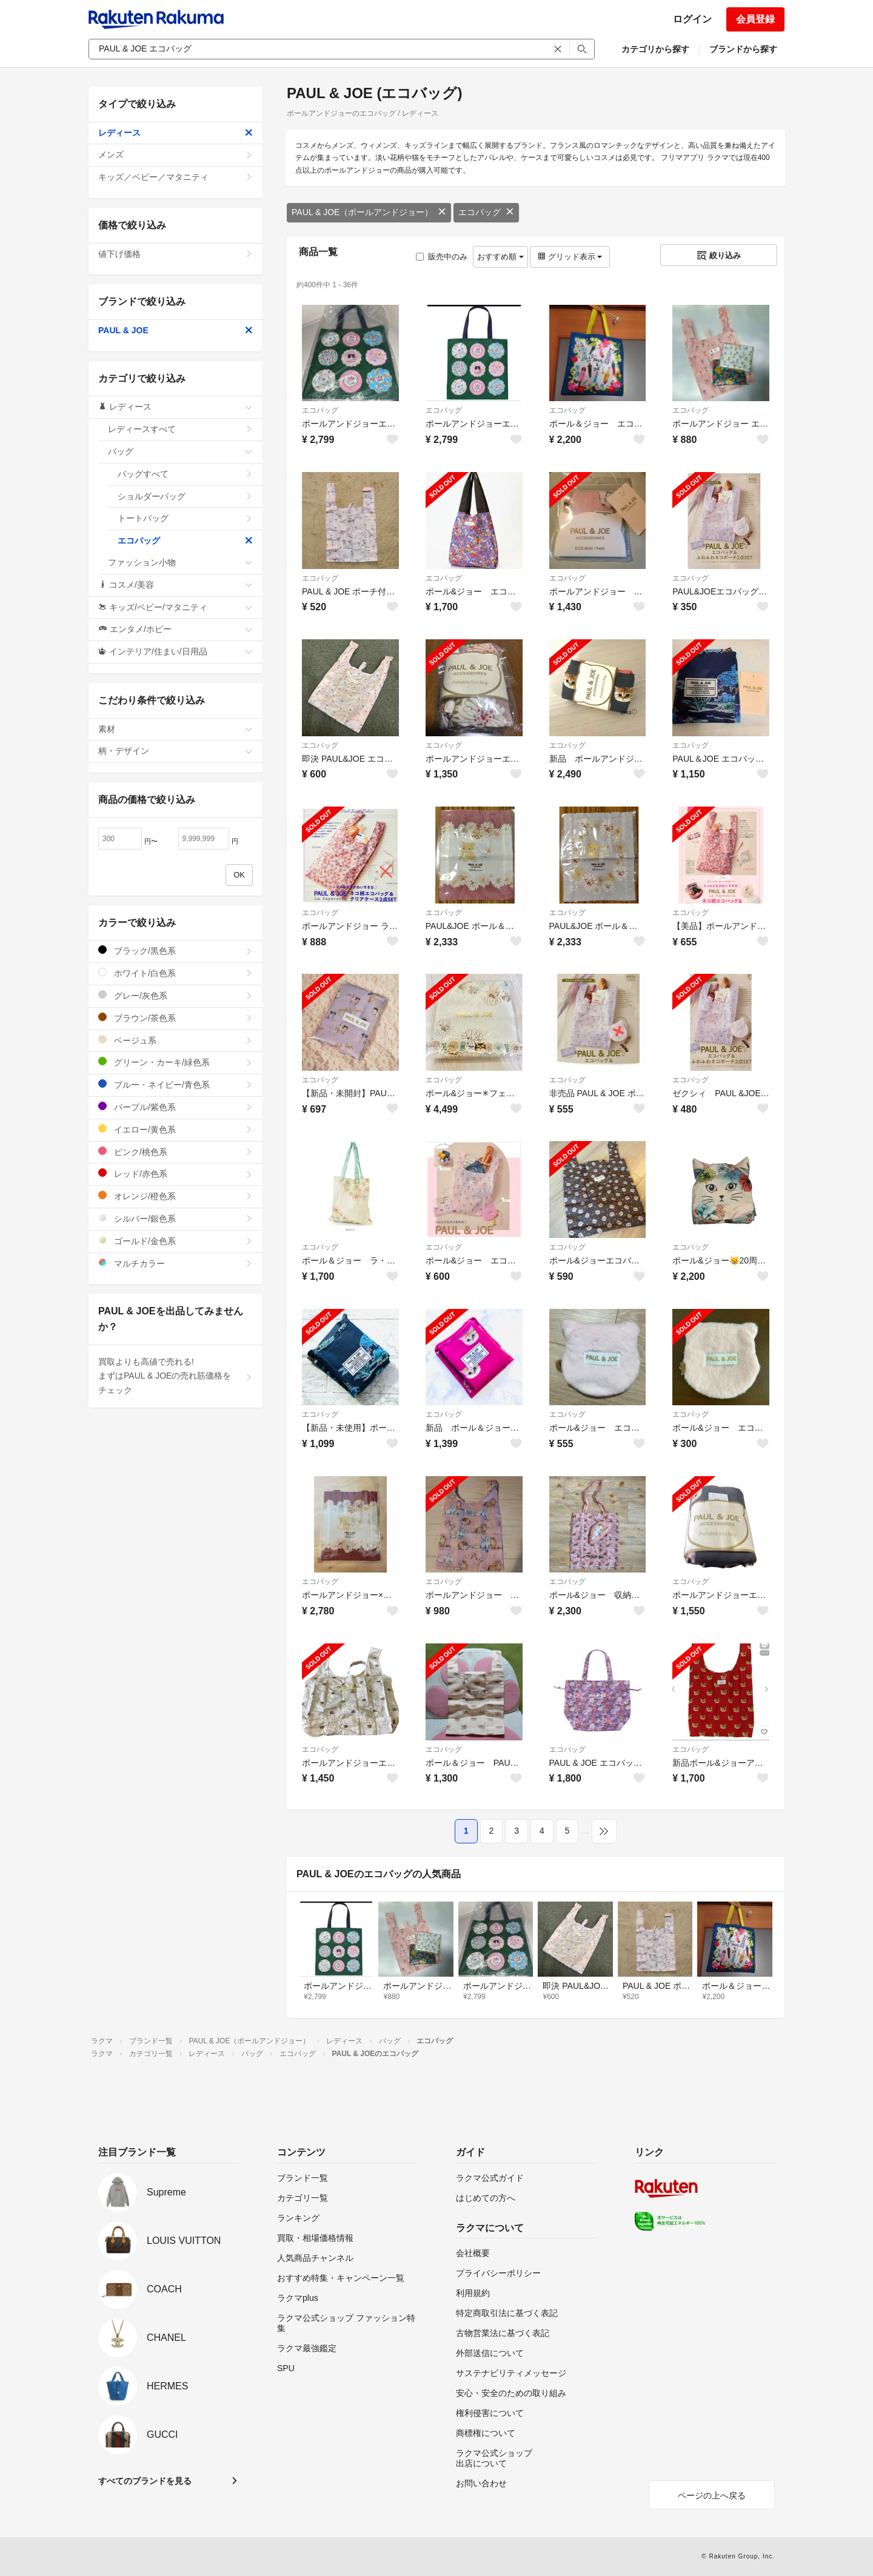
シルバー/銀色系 (175, 1218)
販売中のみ (441, 256)
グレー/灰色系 (175, 995)
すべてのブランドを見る (145, 2481)
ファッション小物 (180, 562)
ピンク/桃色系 (175, 1152)
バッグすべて (185, 474)
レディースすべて (180, 429)
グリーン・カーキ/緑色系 (175, 1062)
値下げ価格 (175, 254)
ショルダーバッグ (185, 496)
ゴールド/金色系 (175, 1241)
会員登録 (755, 19)
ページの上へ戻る (712, 2495)
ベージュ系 (175, 1040)
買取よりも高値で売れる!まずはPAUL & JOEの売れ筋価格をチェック (175, 1376)
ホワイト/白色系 (175, 973)
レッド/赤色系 (175, 1173)
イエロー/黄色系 (175, 1129)
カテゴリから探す (655, 49)
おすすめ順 (500, 256)
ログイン (692, 19)
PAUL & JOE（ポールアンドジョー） (369, 212)
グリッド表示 (570, 256)
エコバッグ (486, 212)
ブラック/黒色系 (175, 950)
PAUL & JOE (175, 330)
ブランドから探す (743, 49)
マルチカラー (175, 1263)
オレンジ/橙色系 (175, 1196)
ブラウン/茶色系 (175, 1018)
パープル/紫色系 (175, 1107)
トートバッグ (185, 518)
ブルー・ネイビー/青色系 (175, 1084)
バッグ (180, 451)
